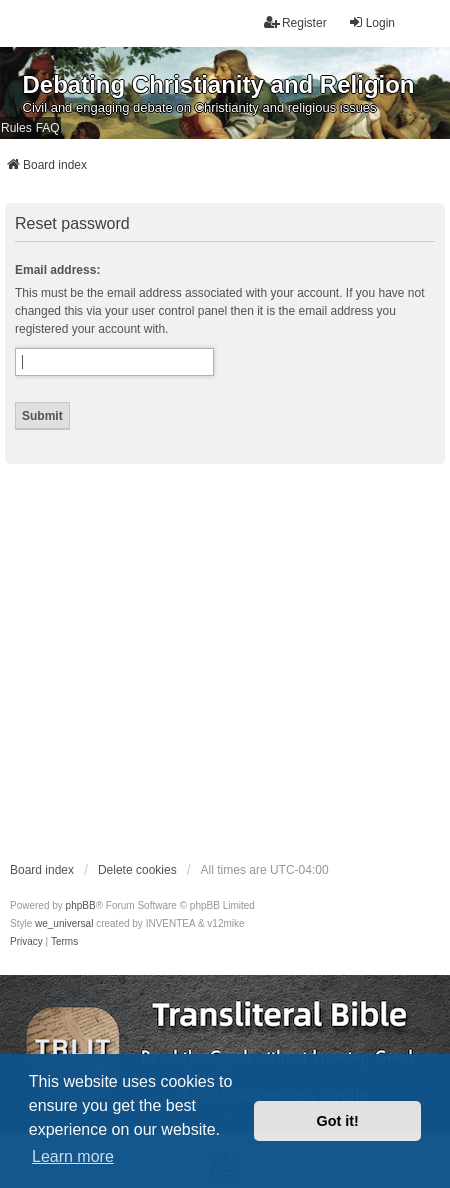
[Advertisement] (187, 661)
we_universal (64, 923)
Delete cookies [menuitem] (137, 870)
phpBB (81, 905)
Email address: (57, 270)
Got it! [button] (338, 1121)
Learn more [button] (73, 1156)
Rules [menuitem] (16, 128)
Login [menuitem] (371, 22)
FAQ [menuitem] (48, 128)
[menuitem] (26, 942)
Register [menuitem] (295, 22)
